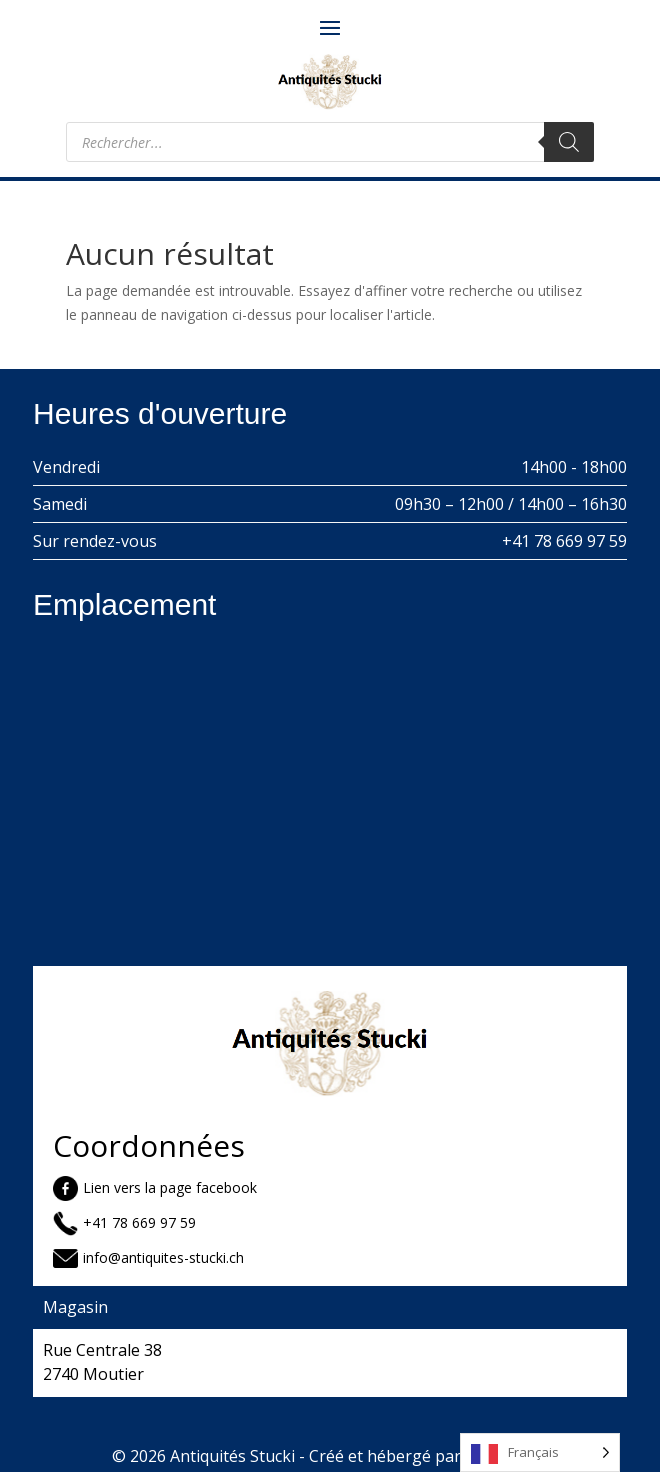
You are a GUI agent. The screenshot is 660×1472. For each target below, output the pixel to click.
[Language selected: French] (540, 1452)
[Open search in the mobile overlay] (330, 142)
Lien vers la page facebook (170, 1187)
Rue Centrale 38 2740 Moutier (102, 1362)
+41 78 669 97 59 (564, 541)
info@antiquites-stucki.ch (163, 1257)
